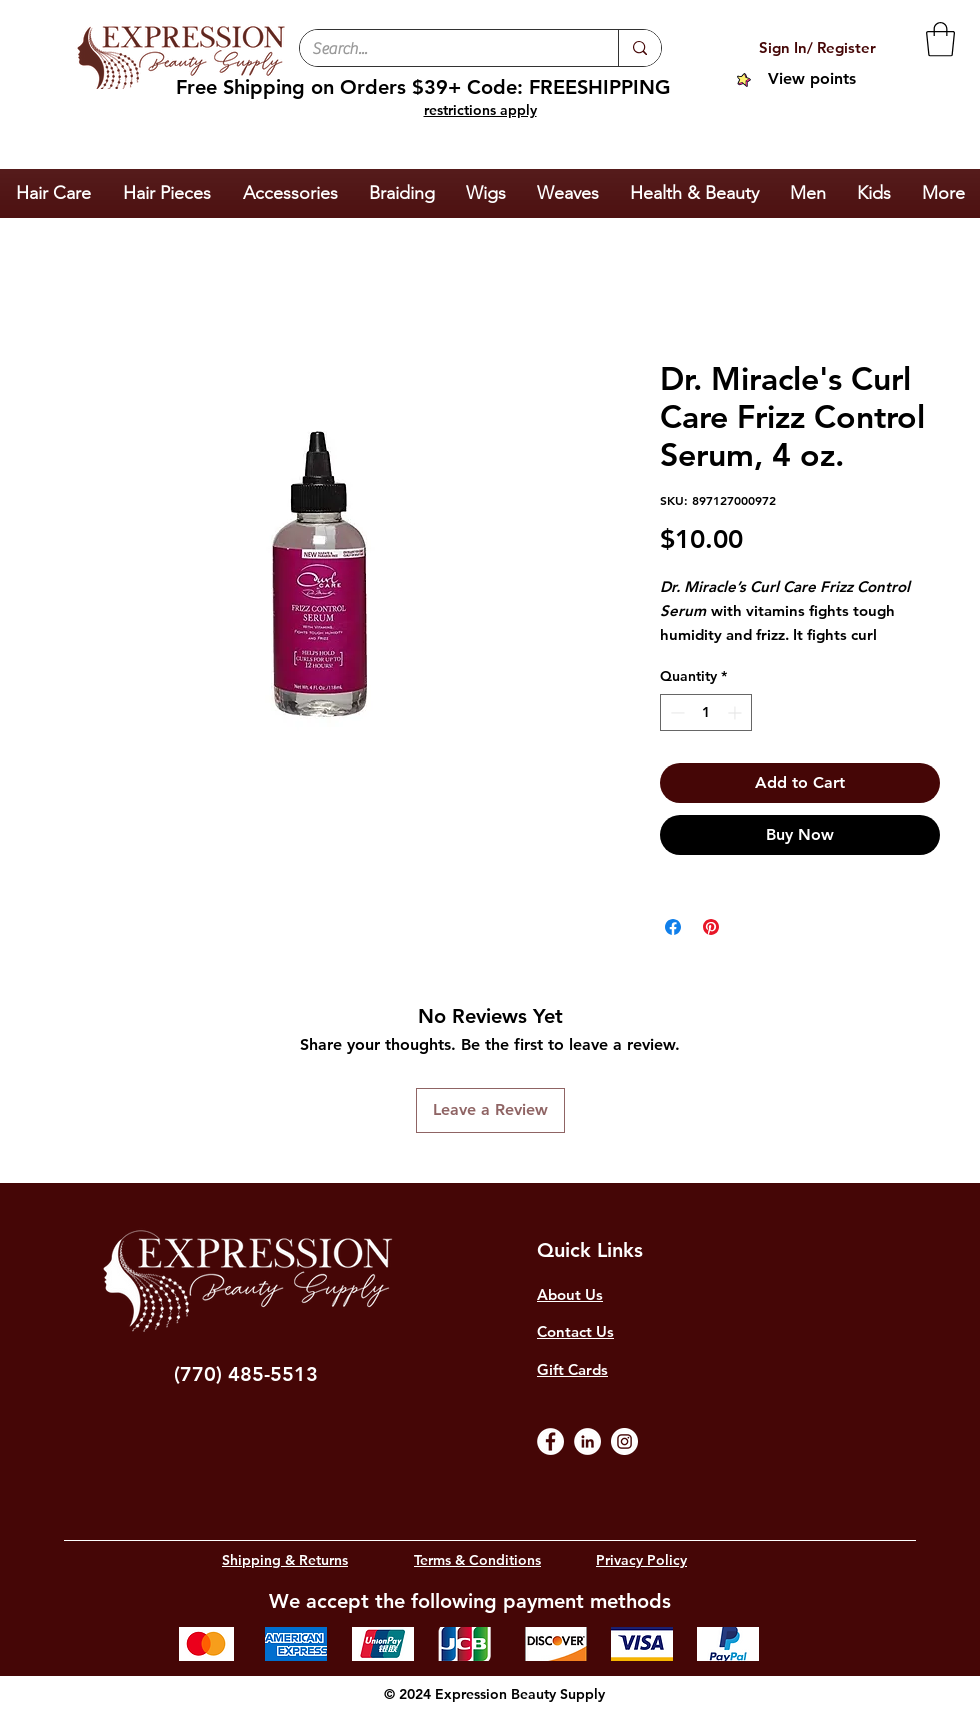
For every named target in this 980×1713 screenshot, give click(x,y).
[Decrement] (675, 712)
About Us (570, 1294)
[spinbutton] (706, 712)
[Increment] (736, 712)
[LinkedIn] (587, 1441)
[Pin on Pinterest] (711, 927)
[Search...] (444, 49)
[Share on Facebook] (673, 927)
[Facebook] (550, 1441)
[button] (940, 39)
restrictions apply (480, 110)
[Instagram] (624, 1441)
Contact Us (575, 1331)
